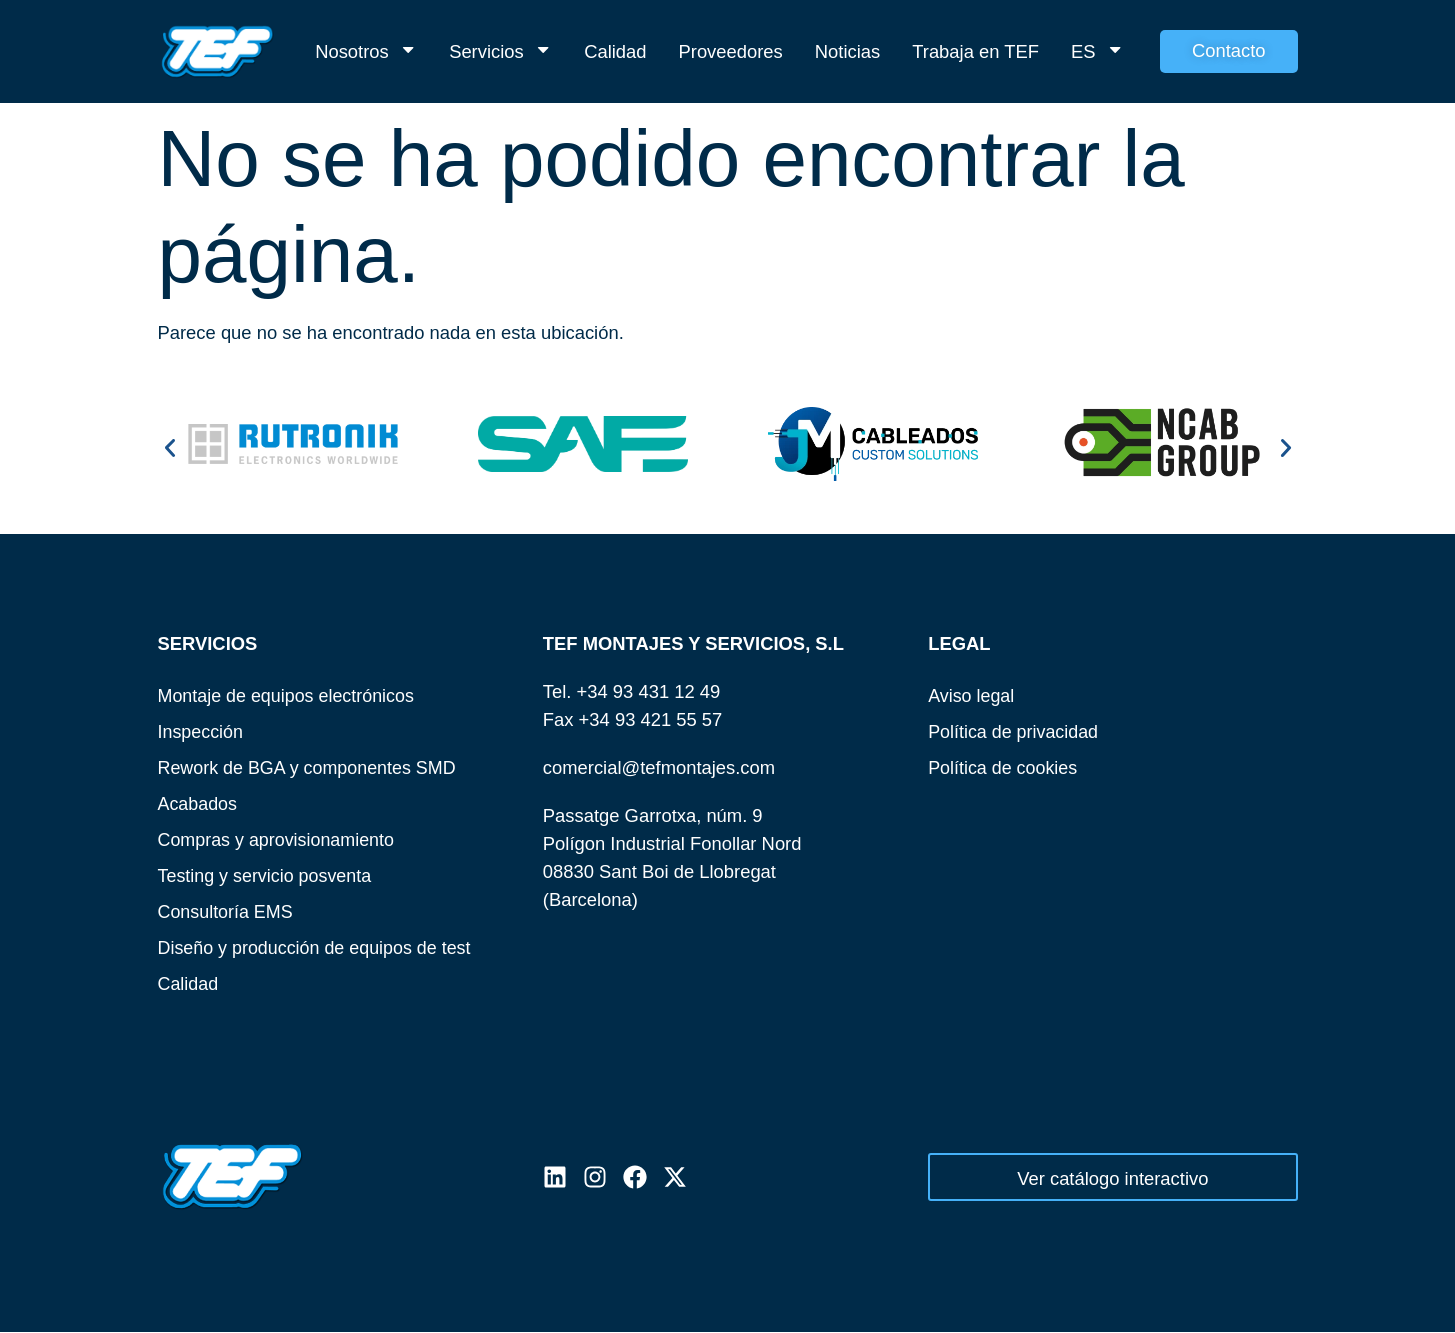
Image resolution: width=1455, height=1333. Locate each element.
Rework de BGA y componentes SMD (311, 767)
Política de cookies (1004, 767)
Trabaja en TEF (975, 51)
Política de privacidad (1015, 731)
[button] (170, 448)
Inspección (202, 731)
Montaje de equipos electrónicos (290, 695)
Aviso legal (972, 695)
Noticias (847, 51)
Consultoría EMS (227, 911)
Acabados (199, 803)
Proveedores (731, 51)
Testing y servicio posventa (268, 875)
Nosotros (366, 51)
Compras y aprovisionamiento (279, 839)
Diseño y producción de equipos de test (319, 947)
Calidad (615, 51)
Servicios (500, 51)
